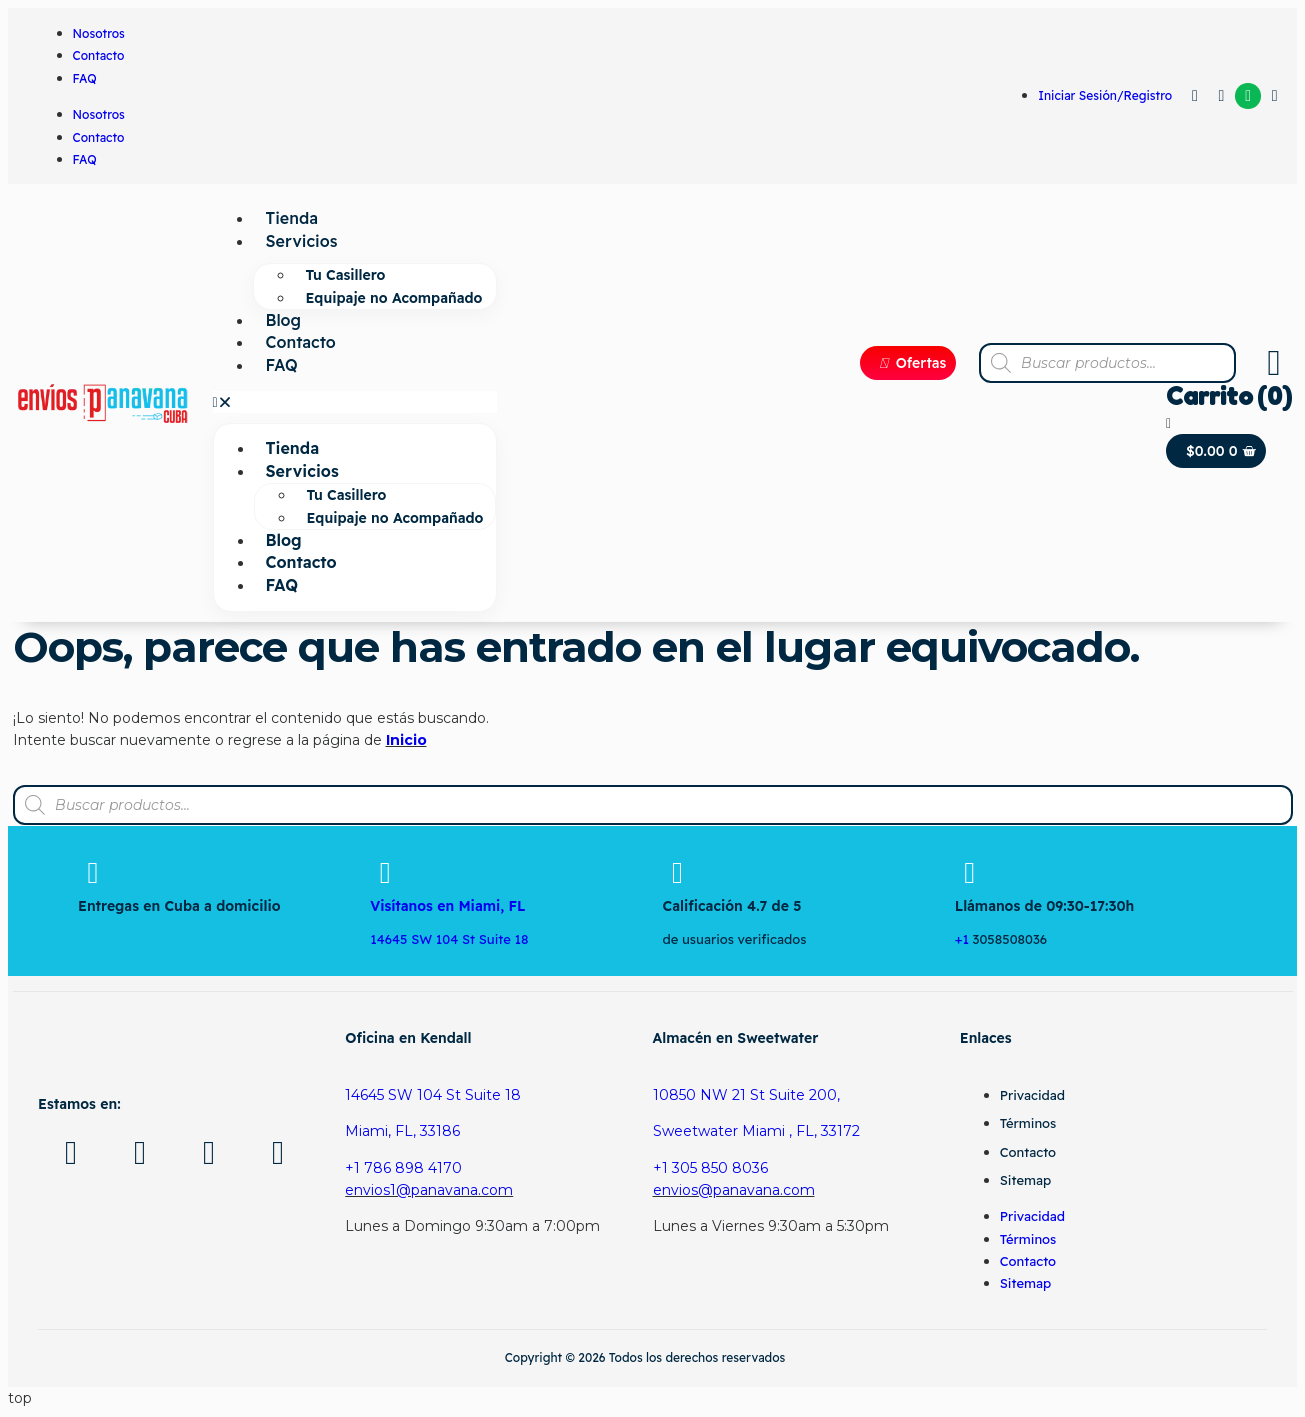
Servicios (302, 241)
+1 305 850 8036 (710, 1168)
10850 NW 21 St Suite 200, (746, 1095)
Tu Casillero (346, 275)
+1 (964, 939)
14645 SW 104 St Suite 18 (433, 1095)
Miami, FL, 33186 (402, 1131)
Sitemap (1025, 1180)
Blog (284, 320)
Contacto (99, 55)
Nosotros (99, 33)
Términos (1028, 1123)
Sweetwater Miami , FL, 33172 (756, 1131)
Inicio (406, 740)
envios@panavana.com (734, 1190)
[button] (355, 402)
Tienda (292, 218)
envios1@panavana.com (429, 1190)
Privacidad (1032, 1095)
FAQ (85, 78)
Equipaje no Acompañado (394, 298)
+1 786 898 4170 (403, 1168)
